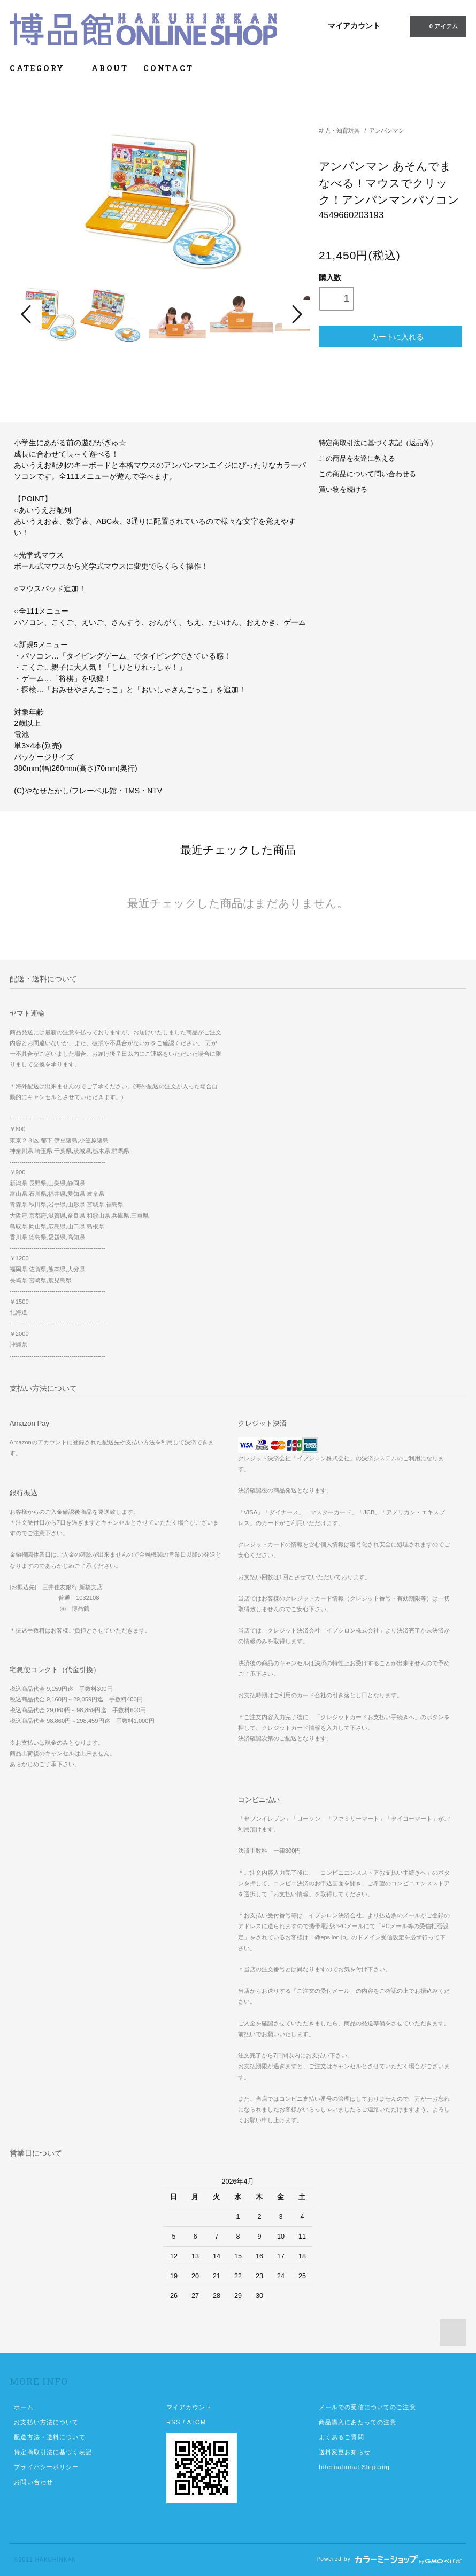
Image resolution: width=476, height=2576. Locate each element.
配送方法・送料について (49, 2437)
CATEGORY (43, 68)
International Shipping (354, 2467)
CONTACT (168, 68)
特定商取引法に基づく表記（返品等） (378, 443)
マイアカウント (354, 25)
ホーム (23, 2407)
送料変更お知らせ (345, 2452)
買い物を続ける (343, 489)
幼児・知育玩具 (339, 130)
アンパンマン (386, 130)
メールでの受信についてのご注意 (367, 2407)
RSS (173, 2422)
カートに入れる (390, 336)
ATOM (196, 2422)
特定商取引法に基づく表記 (52, 2452)
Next (296, 314)
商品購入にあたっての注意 (357, 2422)
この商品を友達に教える (357, 458)
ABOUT (109, 68)
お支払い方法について (46, 2422)
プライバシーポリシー (46, 2467)
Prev (28, 314)
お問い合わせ (33, 2482)
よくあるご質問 (341, 2437)
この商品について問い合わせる (367, 474)
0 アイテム (437, 25)
